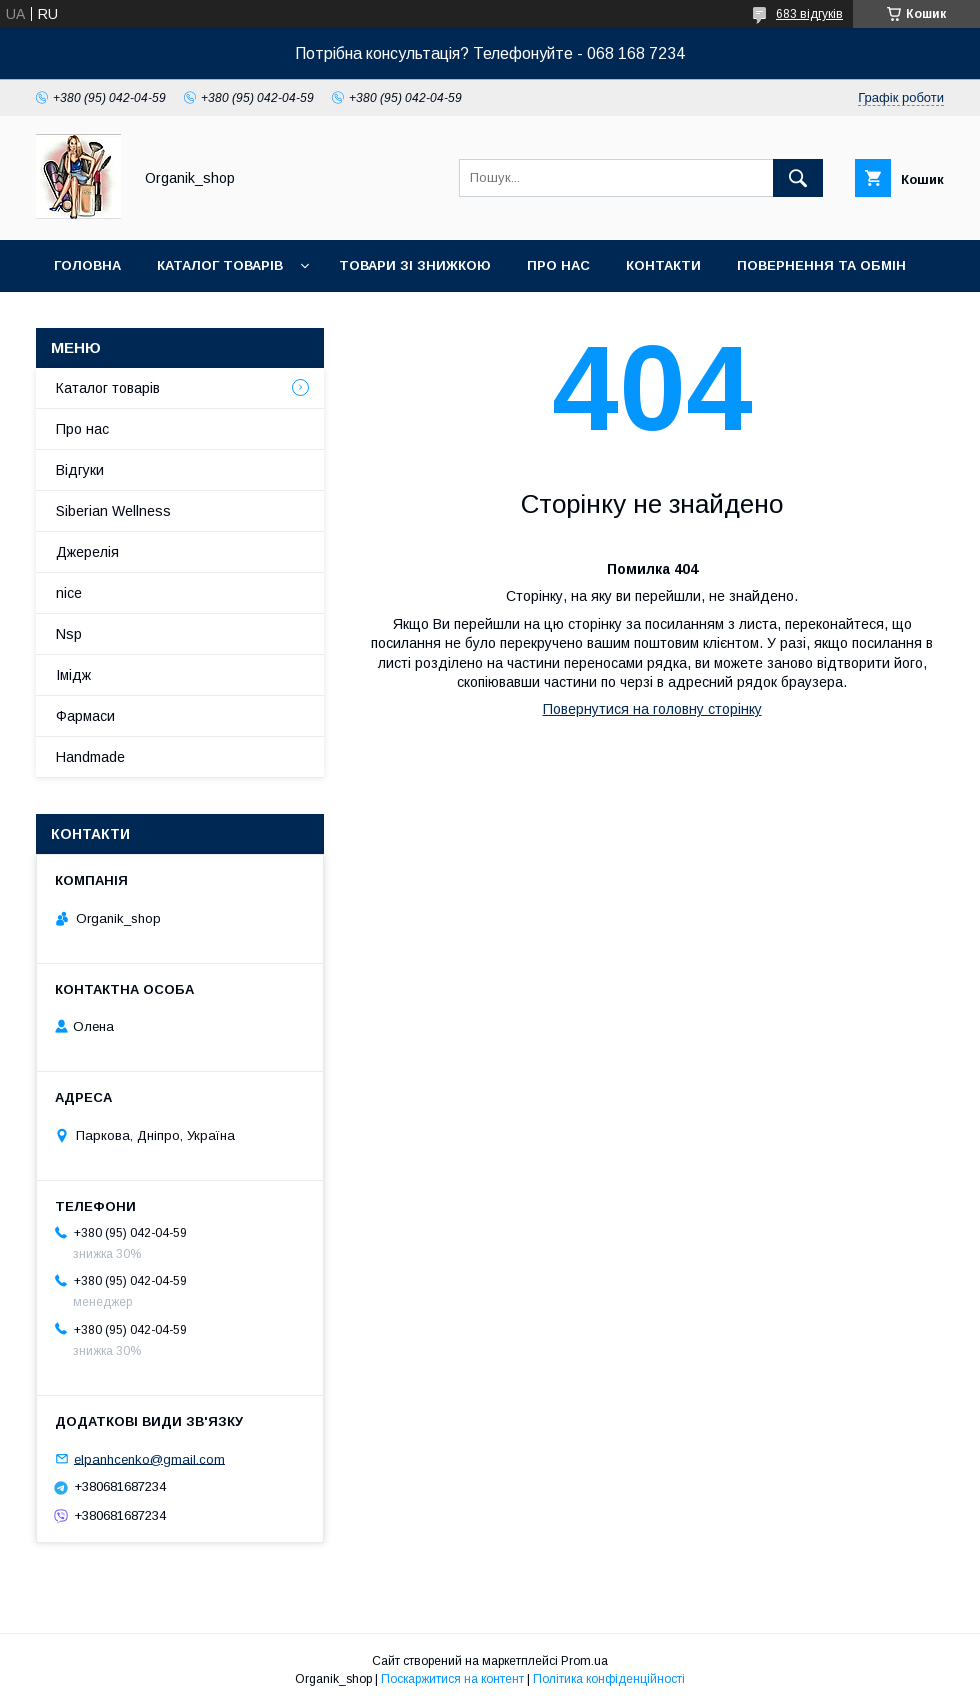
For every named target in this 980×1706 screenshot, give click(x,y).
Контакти (663, 265)
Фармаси (85, 716)
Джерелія (87, 552)
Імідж (73, 675)
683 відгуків (809, 14)
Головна (87, 265)
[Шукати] (798, 178)
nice (69, 593)
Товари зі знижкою (415, 265)
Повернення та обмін (821, 265)
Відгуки (80, 470)
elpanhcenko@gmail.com (149, 1458)
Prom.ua (584, 1661)
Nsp (69, 634)
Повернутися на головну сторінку (652, 709)
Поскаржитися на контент (452, 1679)
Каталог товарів (220, 265)
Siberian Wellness (113, 511)
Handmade (90, 757)
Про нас (558, 265)
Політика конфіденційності (609, 1679)
